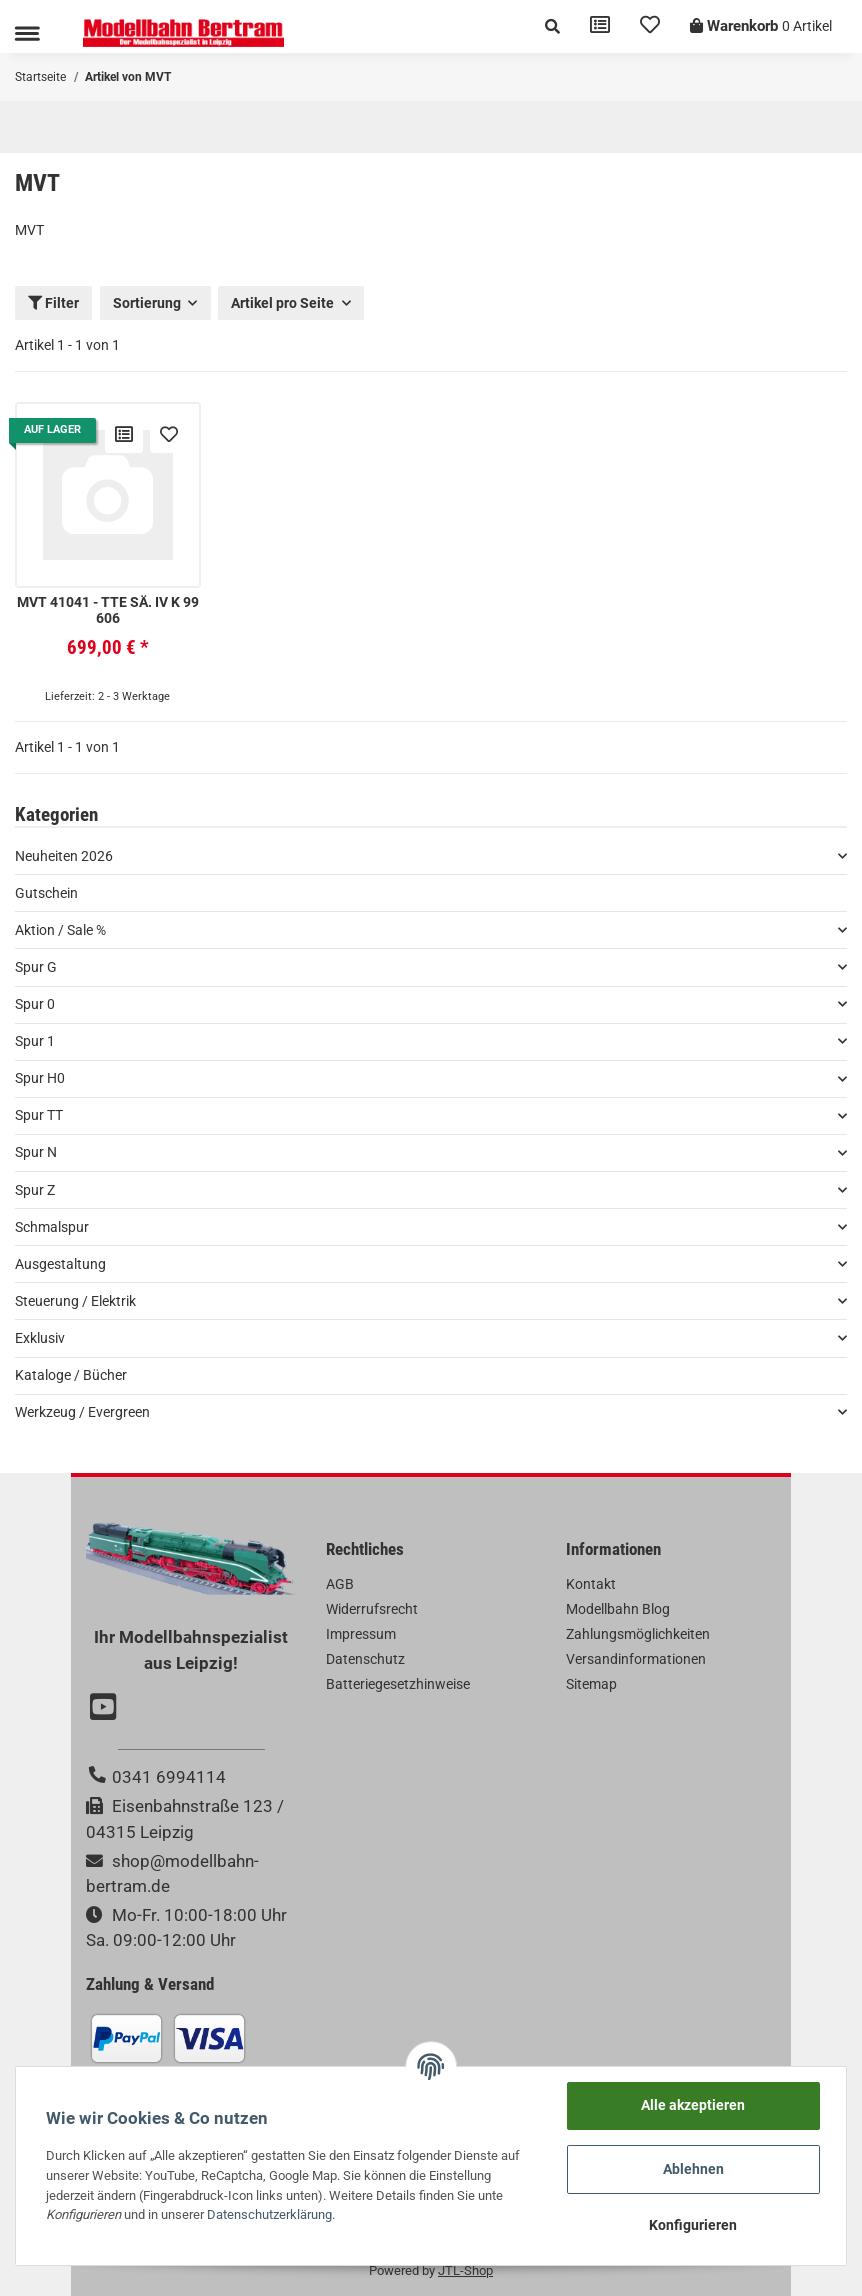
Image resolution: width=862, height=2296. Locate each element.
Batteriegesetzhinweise (398, 1684)
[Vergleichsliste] (600, 26)
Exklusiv (40, 1338)
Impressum (361, 1634)
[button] (552, 26)
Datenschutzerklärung (269, 2214)
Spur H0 (40, 1078)
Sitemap (591, 1684)
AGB (340, 1584)
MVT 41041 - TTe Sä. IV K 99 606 (108, 610)
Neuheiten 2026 (64, 856)
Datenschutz (365, 1659)
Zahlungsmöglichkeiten (638, 1634)
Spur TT (39, 1115)
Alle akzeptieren (693, 2105)
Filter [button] (53, 303)
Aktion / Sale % (60, 930)
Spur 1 (35, 1041)
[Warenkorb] (761, 26)
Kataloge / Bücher (71, 1375)
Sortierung (147, 303)
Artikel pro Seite (282, 303)
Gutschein (46, 893)
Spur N (36, 1152)
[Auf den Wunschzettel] (169, 434)
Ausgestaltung (60, 1264)
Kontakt (591, 1584)
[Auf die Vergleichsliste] (124, 434)
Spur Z (35, 1190)
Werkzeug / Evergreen (82, 1412)
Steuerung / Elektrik (75, 1301)
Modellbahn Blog (618, 1609)
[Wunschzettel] (650, 26)
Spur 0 (35, 1004)
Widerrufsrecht (372, 1609)
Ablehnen (693, 2169)
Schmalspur (52, 1227)
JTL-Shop (465, 2270)
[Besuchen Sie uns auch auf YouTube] (106, 1709)
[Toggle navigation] (27, 33)
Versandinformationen (636, 1659)
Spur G (36, 967)
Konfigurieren (693, 2225)
